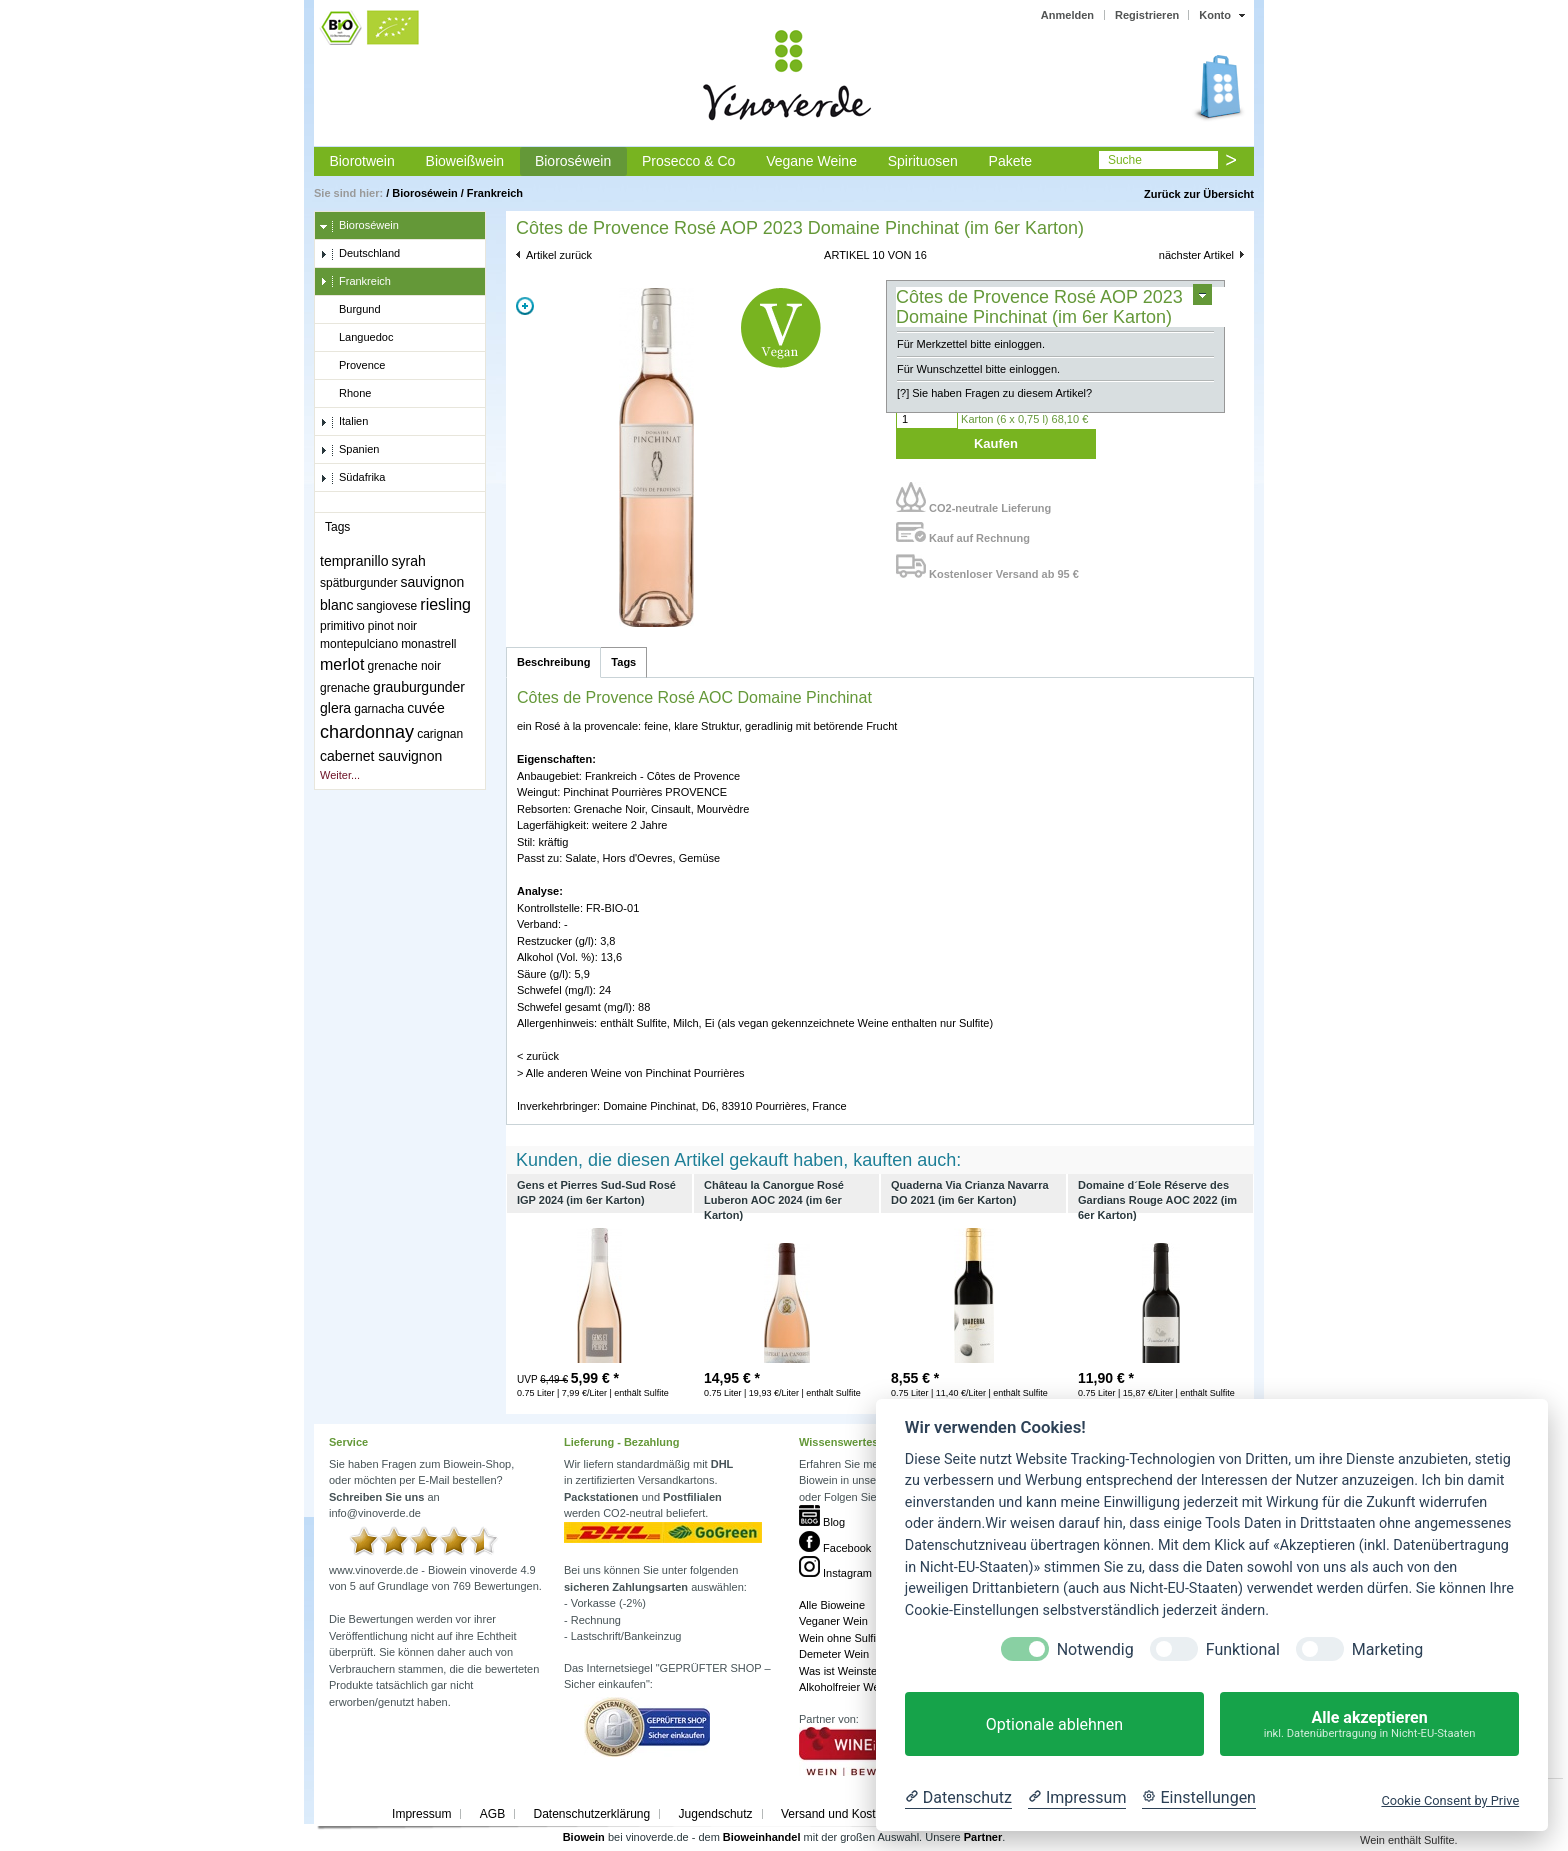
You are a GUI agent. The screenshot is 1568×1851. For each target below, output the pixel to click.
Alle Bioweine (832, 1605)
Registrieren (1147, 15)
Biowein (584, 1837)
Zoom (525, 306)
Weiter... (340, 775)
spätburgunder (358, 583)
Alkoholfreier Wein (843, 1687)
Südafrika (352, 478)
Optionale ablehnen (1054, 1724)
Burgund (350, 310)
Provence (352, 366)
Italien (344, 422)
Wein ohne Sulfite (842, 1638)
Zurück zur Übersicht (1199, 194)
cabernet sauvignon (381, 756)
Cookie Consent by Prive (1450, 1800)
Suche (1125, 160)
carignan (440, 734)
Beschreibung (553, 662)
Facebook (835, 1548)
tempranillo (354, 561)
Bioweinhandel (762, 1837)
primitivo (342, 626)
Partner (983, 1837)
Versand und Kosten (835, 1814)
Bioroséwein (573, 161)
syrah (409, 561)
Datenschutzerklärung (591, 1814)
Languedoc (356, 338)
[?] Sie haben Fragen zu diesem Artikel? (994, 393)
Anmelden (1067, 15)
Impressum (421, 1814)
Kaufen (996, 443)
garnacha (379, 709)
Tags (623, 662)
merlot (342, 664)
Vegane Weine (811, 161)
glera (335, 708)
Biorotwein (361, 161)
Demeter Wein (834, 1654)
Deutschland (360, 254)
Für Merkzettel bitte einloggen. (971, 344)
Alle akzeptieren (1369, 1724)
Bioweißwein (465, 161)
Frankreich (495, 193)
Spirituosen (923, 161)
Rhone (345, 394)
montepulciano (359, 644)
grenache (345, 688)
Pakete (1011, 161)
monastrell (428, 644)
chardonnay (367, 732)
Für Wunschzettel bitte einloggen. (978, 369)
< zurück (538, 1056)
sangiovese (387, 606)
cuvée (425, 708)
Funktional (1243, 1649)
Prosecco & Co (688, 161)
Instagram (835, 1573)
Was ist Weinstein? (845, 1671)
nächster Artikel (1196, 255)
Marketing (1387, 1649)
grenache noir (404, 666)
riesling (445, 604)
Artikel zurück (559, 255)
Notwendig (1095, 1649)
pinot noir (392, 626)
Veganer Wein (833, 1621)
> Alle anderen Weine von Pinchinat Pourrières (631, 1073)
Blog (822, 1522)
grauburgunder (419, 687)
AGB (492, 1814)
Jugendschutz (716, 1814)
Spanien (349, 450)
